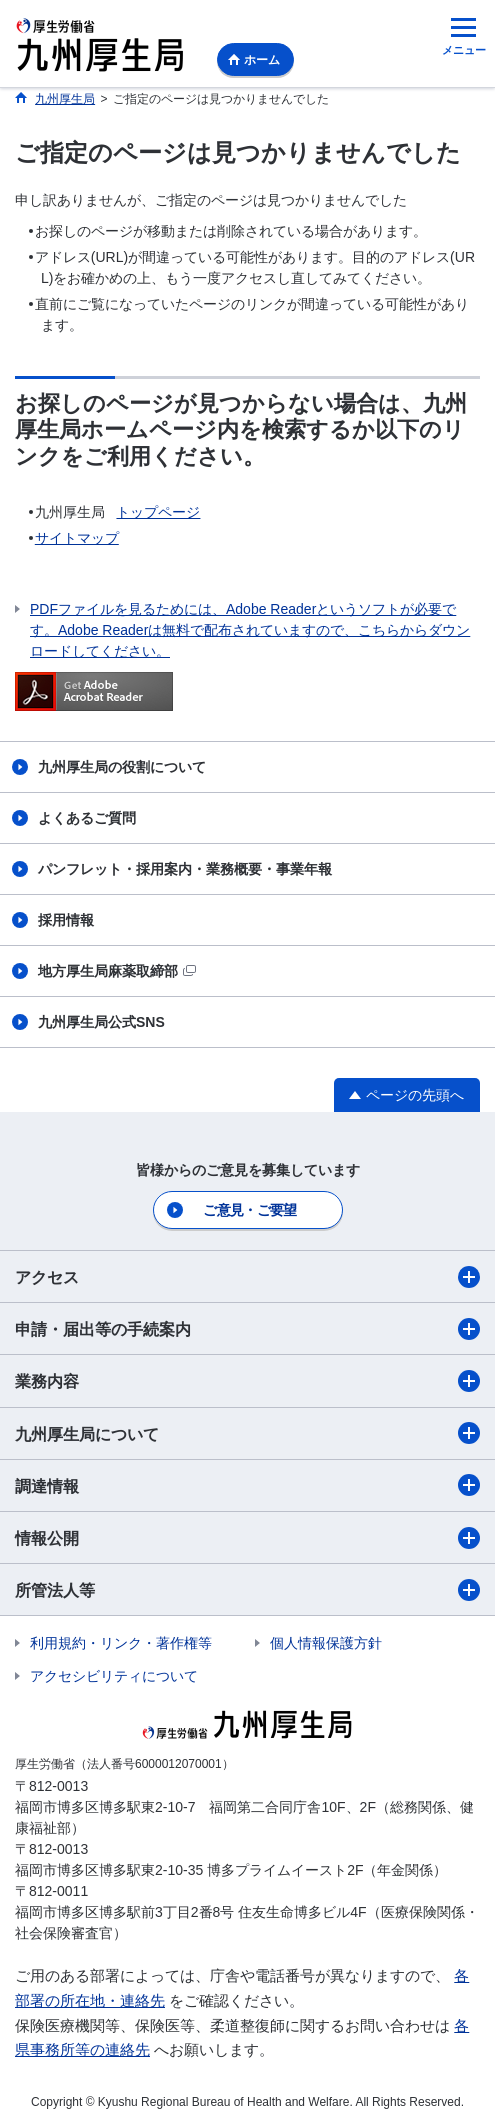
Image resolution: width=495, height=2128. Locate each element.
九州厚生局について (247, 1433)
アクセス (247, 1277)
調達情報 (247, 1485)
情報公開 (247, 1538)
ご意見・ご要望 (249, 1210)
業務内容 (247, 1381)
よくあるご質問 (87, 818)
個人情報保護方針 (326, 1643)
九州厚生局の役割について (122, 767)
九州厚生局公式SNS (101, 1022)
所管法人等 (247, 1590)
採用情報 (66, 920)
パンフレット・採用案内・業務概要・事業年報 (185, 869)
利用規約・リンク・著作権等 (121, 1643)
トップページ (158, 512)
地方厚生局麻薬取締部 (117, 971)
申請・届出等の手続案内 (247, 1329)
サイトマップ (77, 538)
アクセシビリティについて (114, 1676)
